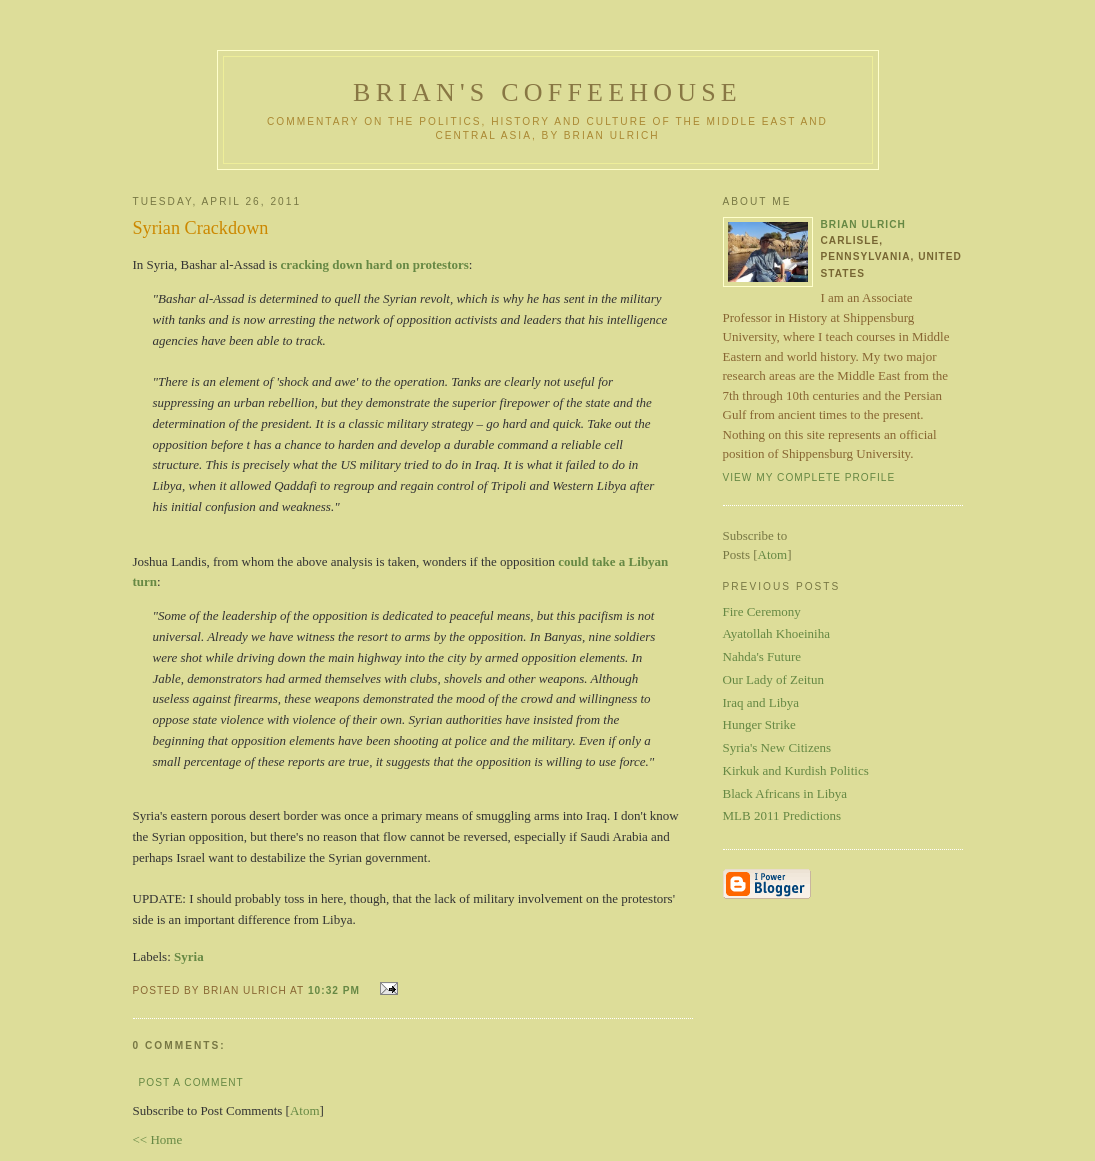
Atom (305, 1110)
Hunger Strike (759, 724)
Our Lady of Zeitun (773, 679)
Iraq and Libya (761, 702)
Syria (189, 956)
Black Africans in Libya (785, 793)
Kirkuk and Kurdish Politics (796, 770)
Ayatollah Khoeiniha (776, 633)
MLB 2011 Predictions (782, 815)
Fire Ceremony (762, 611)
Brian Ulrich (863, 224)
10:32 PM (336, 990)
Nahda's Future (762, 656)
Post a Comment (191, 1082)
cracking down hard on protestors (375, 264)
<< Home (158, 1139)
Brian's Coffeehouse (547, 92)
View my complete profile (809, 477)
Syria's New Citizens (777, 747)
